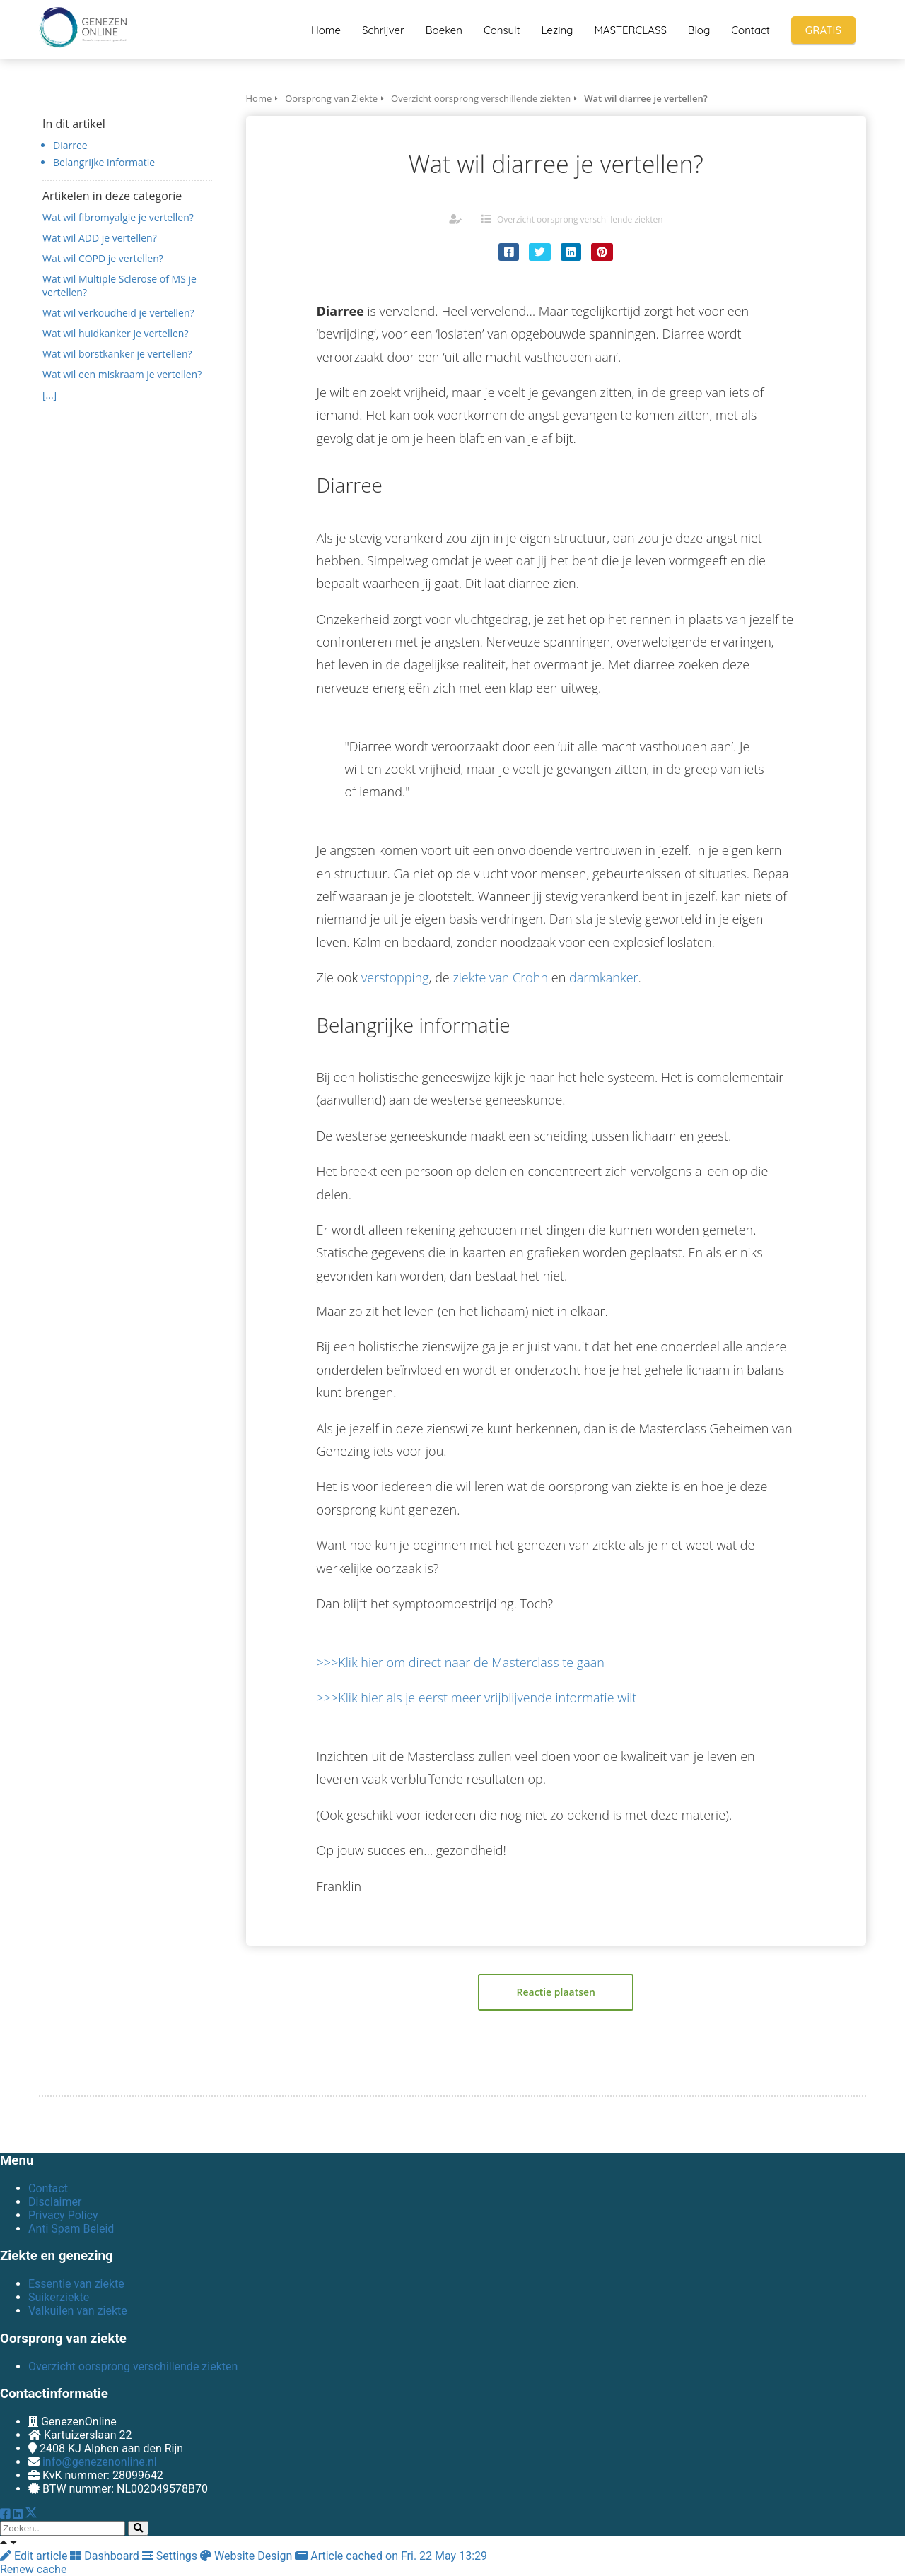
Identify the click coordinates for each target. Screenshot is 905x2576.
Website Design (247, 2556)
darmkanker (603, 977)
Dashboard (105, 2556)
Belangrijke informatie (104, 162)
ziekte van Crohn (500, 977)
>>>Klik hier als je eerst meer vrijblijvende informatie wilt (477, 1697)
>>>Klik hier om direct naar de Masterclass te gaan (461, 1662)
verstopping (395, 977)
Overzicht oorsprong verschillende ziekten (580, 219)
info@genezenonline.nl (99, 2462)
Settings (171, 2556)
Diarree (70, 145)
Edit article (35, 2556)
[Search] (138, 2528)
